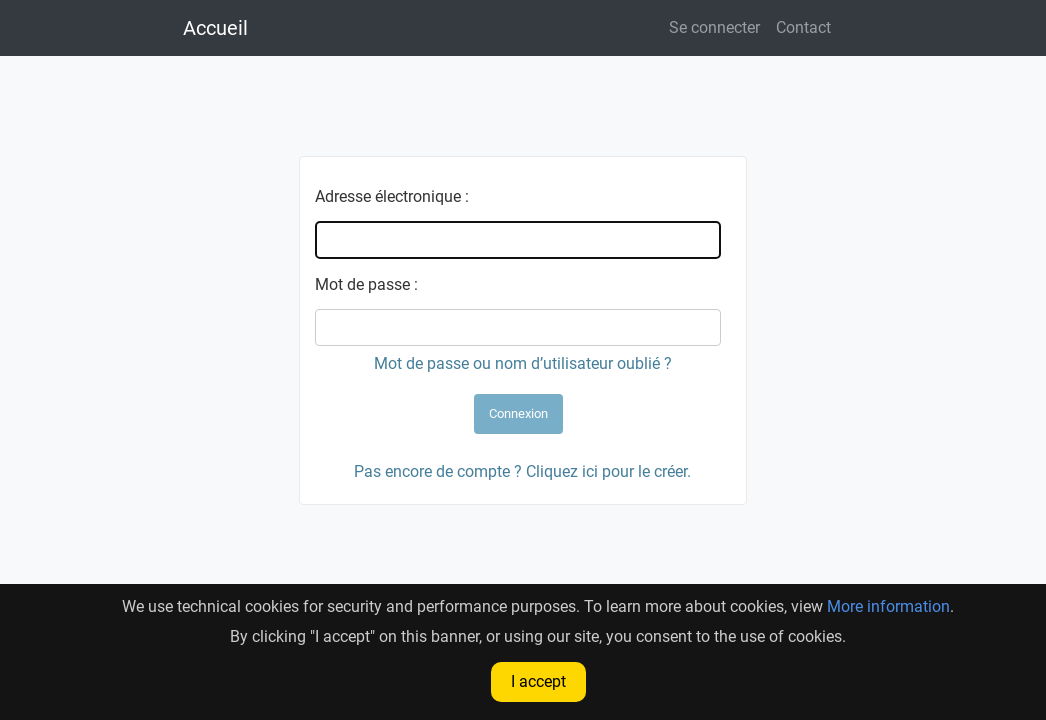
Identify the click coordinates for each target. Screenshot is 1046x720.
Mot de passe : (366, 284)
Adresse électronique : (392, 196)
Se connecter (714, 27)
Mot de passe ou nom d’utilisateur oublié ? (523, 363)
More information (888, 606)
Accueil (215, 28)
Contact (803, 27)
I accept (538, 681)
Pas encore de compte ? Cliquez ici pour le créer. (522, 471)
